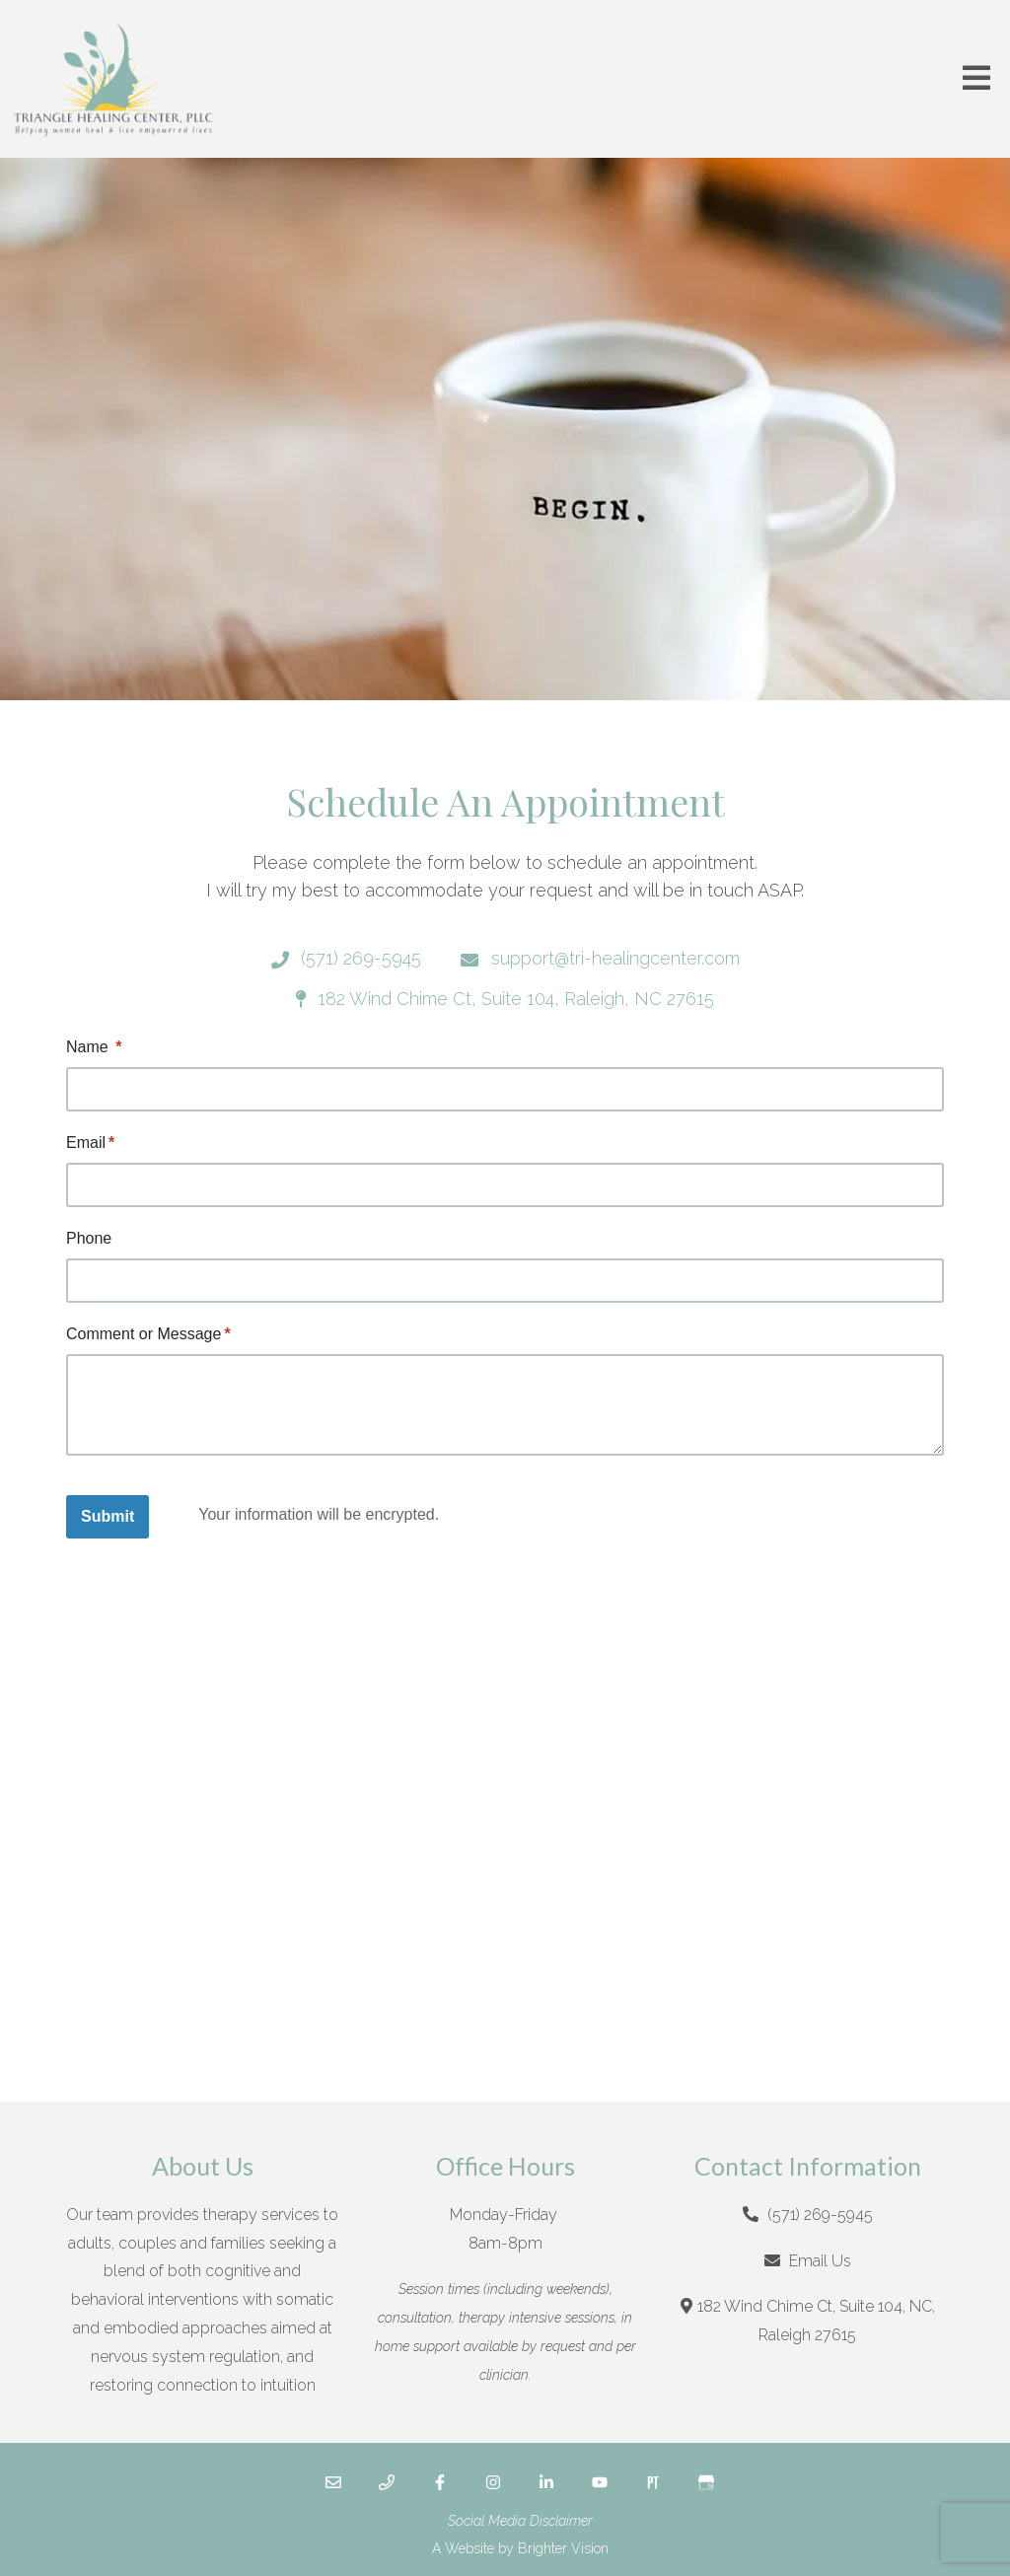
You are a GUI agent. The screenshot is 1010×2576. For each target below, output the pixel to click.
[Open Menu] (976, 79)
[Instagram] (493, 2482)
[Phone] (386, 2482)
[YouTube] (599, 2482)
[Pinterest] (653, 2482)
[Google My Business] (706, 2482)
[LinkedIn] (546, 2482)
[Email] (333, 2482)
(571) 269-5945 (820, 2214)
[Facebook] (440, 2482)
